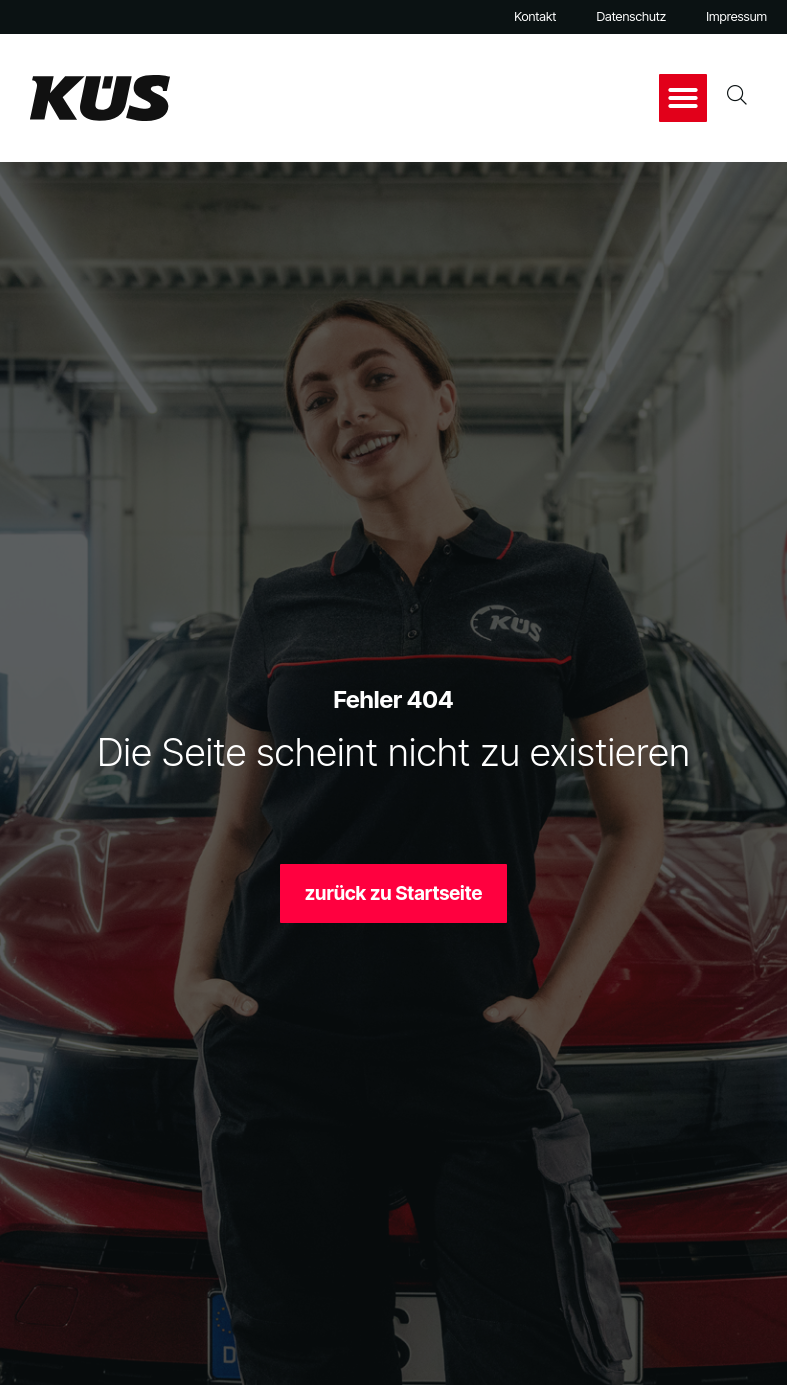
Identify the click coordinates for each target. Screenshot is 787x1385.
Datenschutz (631, 16)
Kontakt (535, 16)
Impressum (736, 16)
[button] (683, 98)
